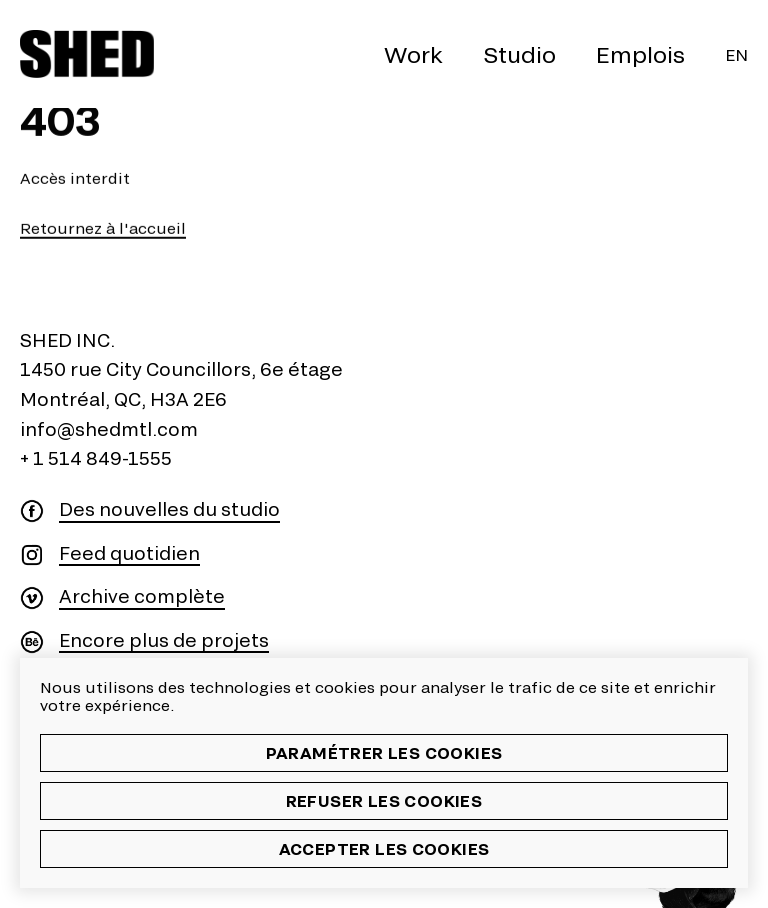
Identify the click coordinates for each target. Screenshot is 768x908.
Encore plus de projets (164, 640)
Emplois (640, 54)
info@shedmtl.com (109, 429)
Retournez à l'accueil (103, 228)
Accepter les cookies (384, 848)
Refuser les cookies (384, 800)
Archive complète (142, 596)
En (736, 54)
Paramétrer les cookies (384, 752)
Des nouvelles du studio (169, 509)
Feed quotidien (129, 553)
